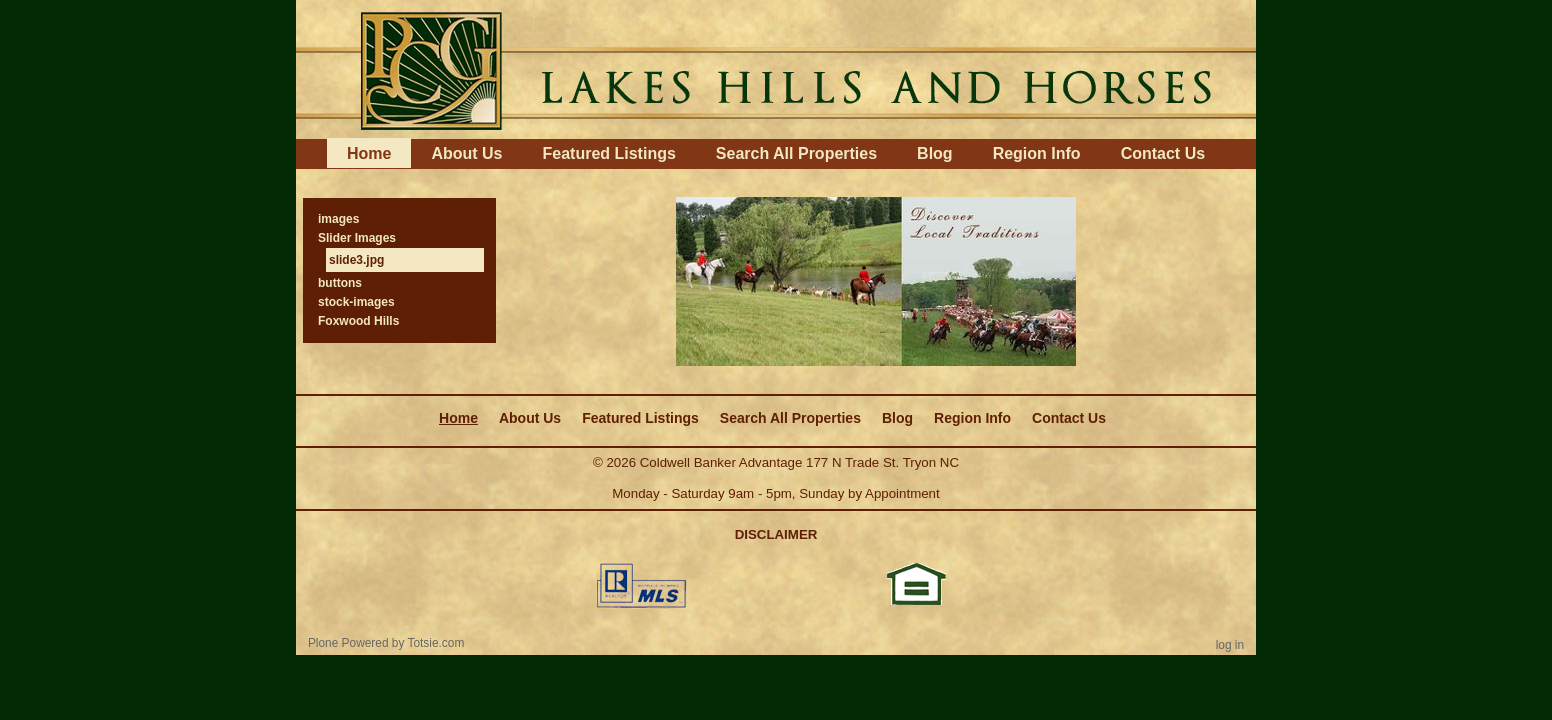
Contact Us (1163, 153)
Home (369, 153)
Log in (1230, 645)
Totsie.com (436, 643)
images (338, 219)
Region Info (1037, 153)
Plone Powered (348, 643)
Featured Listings (608, 153)
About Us (466, 153)
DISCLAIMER (776, 534)
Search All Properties (796, 153)
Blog (935, 153)
